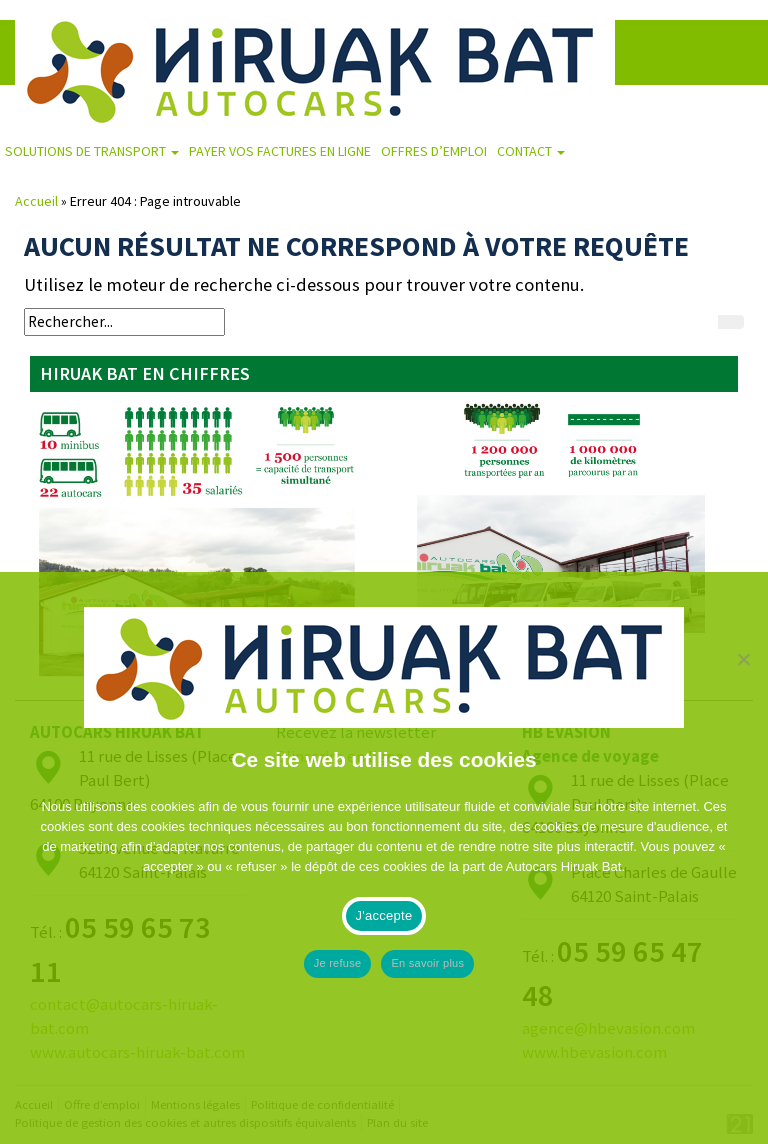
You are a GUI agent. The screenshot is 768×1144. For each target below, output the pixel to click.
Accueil (36, 201)
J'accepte (384, 915)
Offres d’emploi (434, 151)
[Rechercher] (731, 322)
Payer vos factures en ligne (280, 151)
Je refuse (338, 963)
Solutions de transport (92, 151)
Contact (531, 151)
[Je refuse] (743, 858)
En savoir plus (427, 963)
